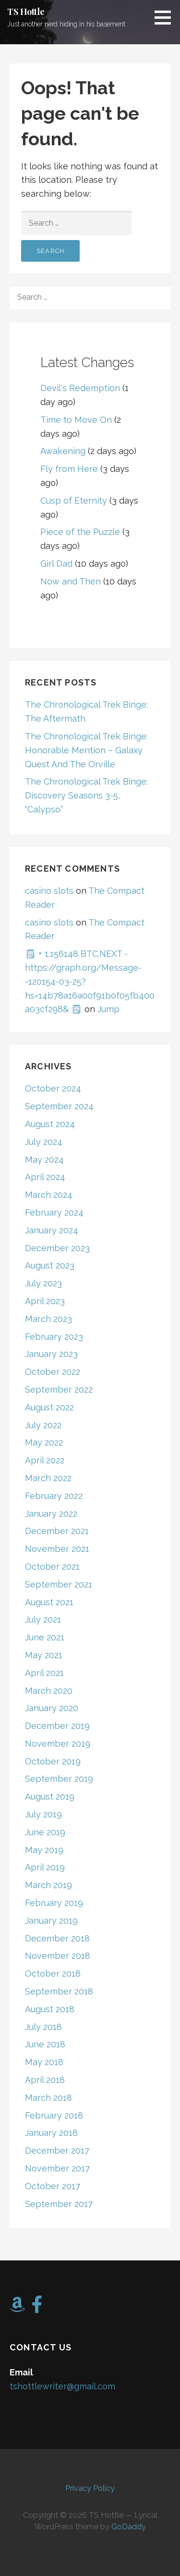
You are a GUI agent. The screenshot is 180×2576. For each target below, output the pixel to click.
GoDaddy (128, 2526)
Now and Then (70, 581)
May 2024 (44, 1160)
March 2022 (48, 1478)
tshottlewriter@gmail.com (62, 2386)
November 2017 (57, 2168)
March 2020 (48, 1691)
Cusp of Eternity (73, 500)
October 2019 (53, 1761)
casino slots (49, 891)
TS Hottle (26, 11)
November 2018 (57, 1956)
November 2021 (57, 1549)
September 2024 (59, 1106)
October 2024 (53, 1088)
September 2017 (59, 2204)
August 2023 (49, 1265)
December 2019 (57, 1726)
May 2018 (44, 2062)
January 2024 (51, 1230)
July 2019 (43, 1814)
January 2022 (51, 1514)
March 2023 (48, 1319)
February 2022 (54, 1496)
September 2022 (59, 1389)
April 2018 (45, 2080)
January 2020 (51, 1708)
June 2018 (45, 2044)
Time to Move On (76, 420)
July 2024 (43, 1142)
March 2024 (48, 1195)
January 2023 (51, 1354)
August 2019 (49, 1796)
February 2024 (54, 1212)
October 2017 (52, 2186)
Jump (108, 1009)
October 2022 (52, 1372)
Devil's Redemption (80, 388)
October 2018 (53, 1973)
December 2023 (57, 1248)
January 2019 (51, 1921)
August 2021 (49, 1602)
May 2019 (44, 1850)
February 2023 (54, 1337)
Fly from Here (69, 469)
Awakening (62, 451)
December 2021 (57, 1531)
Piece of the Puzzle (80, 532)
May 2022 (44, 1442)
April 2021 (44, 1673)
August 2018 (49, 2009)
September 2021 (58, 1584)
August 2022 (49, 1407)
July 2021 (43, 1619)
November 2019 (57, 1743)
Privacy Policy (90, 2488)
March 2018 (48, 2098)
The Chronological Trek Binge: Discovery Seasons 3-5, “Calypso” (86, 795)
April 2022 (44, 1460)
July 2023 (43, 1283)
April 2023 (45, 1301)
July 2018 (43, 2027)
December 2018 (57, 1938)
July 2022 (43, 1425)
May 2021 (43, 1655)
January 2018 (51, 2133)
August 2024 (50, 1124)
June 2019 (45, 1832)
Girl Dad (56, 563)
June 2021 (44, 1637)
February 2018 (54, 2115)
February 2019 (54, 1903)
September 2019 (59, 1779)
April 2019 (45, 1867)
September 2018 (59, 1991)
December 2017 (57, 2150)
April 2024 (45, 1177)
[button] (166, 17)
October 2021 (52, 1566)
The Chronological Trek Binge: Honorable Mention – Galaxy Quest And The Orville (86, 750)
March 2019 (48, 1885)
